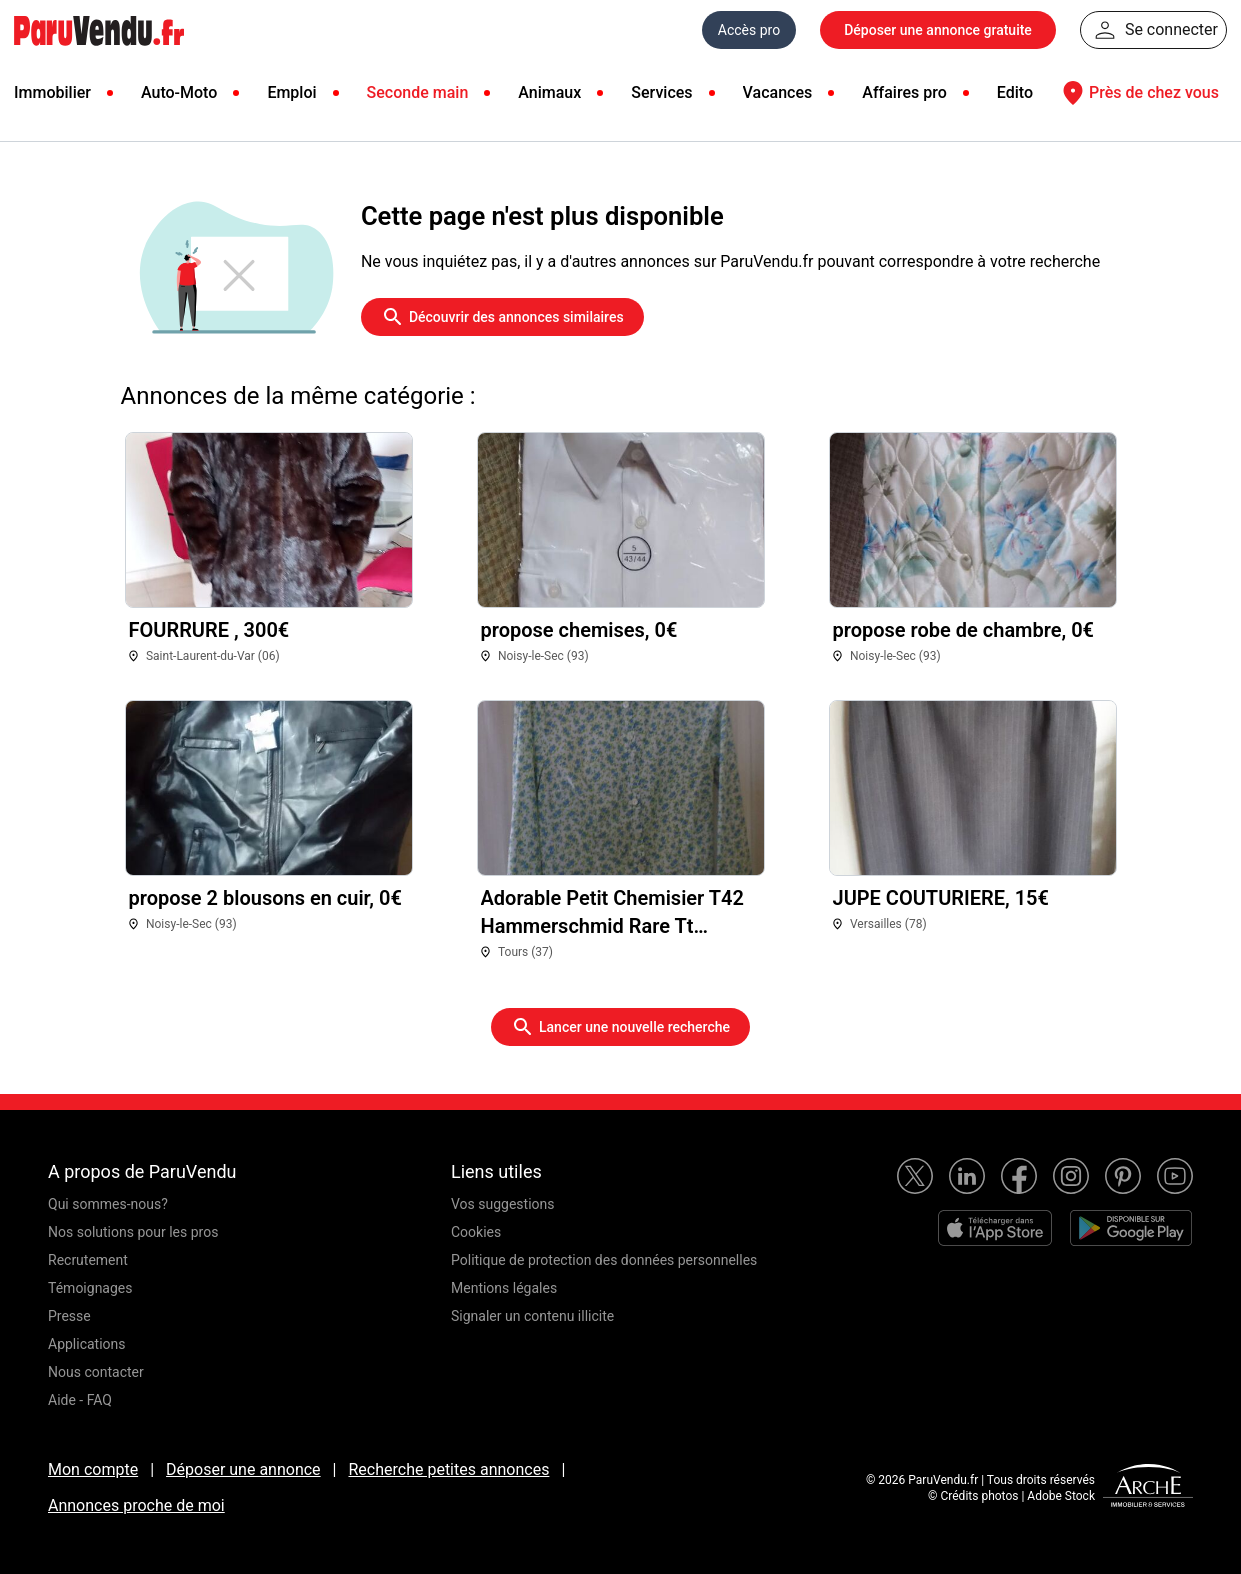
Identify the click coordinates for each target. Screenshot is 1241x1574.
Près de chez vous (1138, 93)
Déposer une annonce (243, 1469)
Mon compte (93, 1469)
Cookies (476, 1232)
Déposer (938, 30)
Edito (1015, 92)
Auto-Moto (179, 92)
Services (661, 92)
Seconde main (418, 92)
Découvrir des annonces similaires (502, 317)
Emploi (291, 92)
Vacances (778, 92)
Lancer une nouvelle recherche (620, 1027)
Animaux (549, 92)
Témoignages (90, 1288)
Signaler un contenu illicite (532, 1316)
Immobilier (52, 92)
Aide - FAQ (80, 1400)
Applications (87, 1344)
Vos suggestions (503, 1204)
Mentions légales (504, 1288)
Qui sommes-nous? (108, 1204)
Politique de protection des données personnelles (604, 1260)
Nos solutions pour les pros (133, 1232)
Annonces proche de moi (136, 1505)
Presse (69, 1316)
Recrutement (88, 1260)
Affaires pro (904, 92)
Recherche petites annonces (448, 1469)
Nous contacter (96, 1372)
